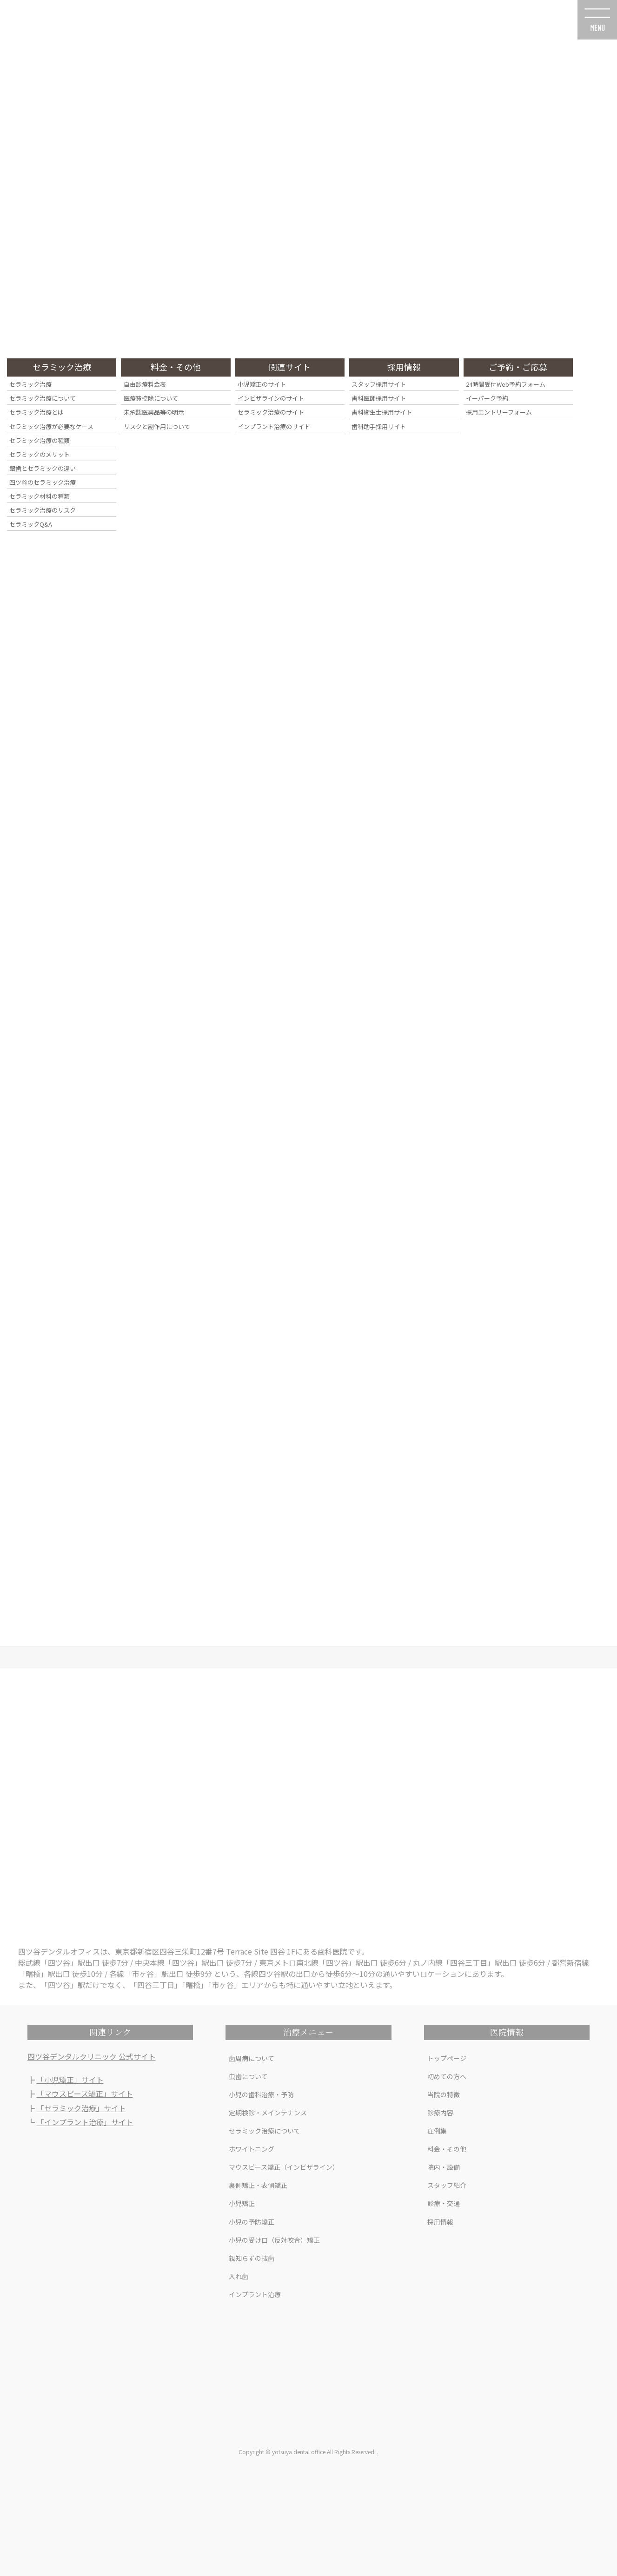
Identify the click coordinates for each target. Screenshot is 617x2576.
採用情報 (440, 2221)
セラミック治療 (30, 384)
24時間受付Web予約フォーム (505, 384)
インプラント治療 (255, 2294)
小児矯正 (242, 2203)
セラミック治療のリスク (42, 510)
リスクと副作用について (157, 426)
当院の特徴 (443, 2094)
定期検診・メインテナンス (268, 2112)
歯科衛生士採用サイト (382, 412)
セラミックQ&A (30, 524)
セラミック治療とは (36, 412)
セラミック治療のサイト (271, 412)
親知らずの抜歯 (251, 2258)
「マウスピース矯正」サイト (85, 2093)
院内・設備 (443, 2167)
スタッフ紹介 (446, 2185)
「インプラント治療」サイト (85, 2121)
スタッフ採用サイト (379, 384)
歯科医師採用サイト (379, 398)
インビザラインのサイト (271, 398)
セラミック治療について (264, 2130)
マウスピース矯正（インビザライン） (284, 2167)
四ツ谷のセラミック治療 (42, 482)
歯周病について (251, 2058)
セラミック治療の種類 (39, 440)
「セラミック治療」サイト (81, 2108)
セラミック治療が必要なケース (51, 426)
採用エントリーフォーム (499, 412)
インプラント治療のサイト (274, 426)
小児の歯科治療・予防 (261, 2094)
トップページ (446, 2058)
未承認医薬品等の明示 (154, 412)
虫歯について (248, 2076)
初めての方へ (446, 2076)
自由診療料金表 (145, 384)
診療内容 (440, 2112)
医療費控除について (151, 398)
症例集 (437, 2130)
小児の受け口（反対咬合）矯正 (274, 2240)
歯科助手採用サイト (379, 426)
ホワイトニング (251, 2148)
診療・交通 (443, 2203)
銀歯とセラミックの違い (42, 468)
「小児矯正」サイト (70, 2079)
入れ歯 (238, 2276)
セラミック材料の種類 (39, 496)
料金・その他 (446, 2148)
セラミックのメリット (39, 454)
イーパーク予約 (487, 398)
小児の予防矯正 (251, 2221)
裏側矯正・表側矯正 (258, 2185)
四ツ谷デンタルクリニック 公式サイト (91, 2056)
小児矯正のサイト (262, 384)
